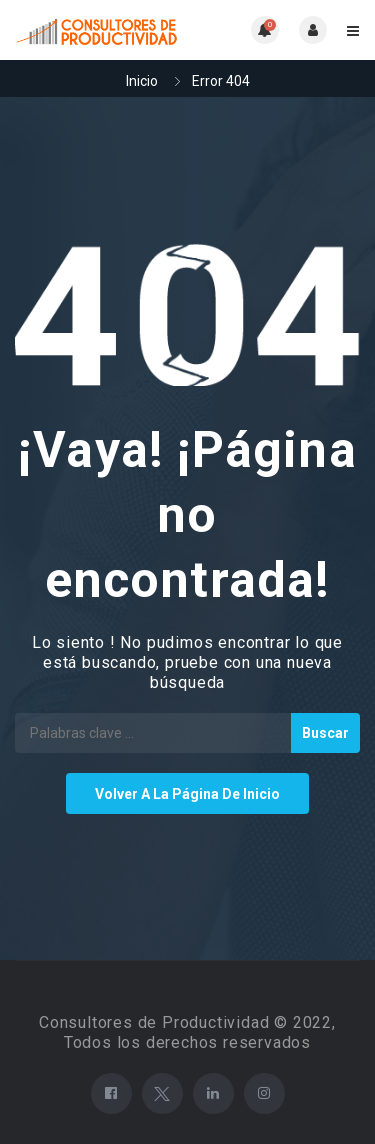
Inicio (142, 81)
